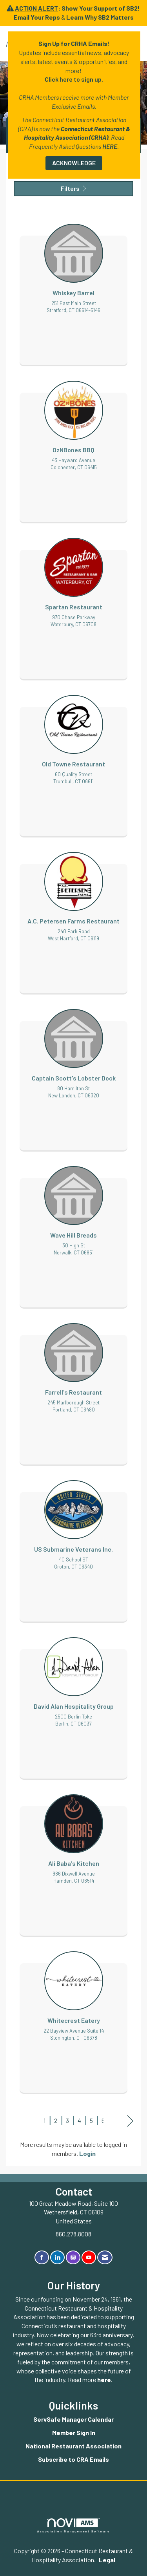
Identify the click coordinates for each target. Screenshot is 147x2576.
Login (87, 2153)
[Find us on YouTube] (89, 2257)
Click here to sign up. (74, 79)
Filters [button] (73, 188)
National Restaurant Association (73, 2446)
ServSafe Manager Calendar (73, 2419)
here (104, 2379)
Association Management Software (73, 2525)
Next (130, 2121)
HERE (109, 146)
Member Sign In (73, 2432)
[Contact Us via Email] (105, 2257)
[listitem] (73, 286)
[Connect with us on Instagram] (73, 2257)
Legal (107, 2559)
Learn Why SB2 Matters (100, 17)
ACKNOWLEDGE (74, 162)
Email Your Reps (37, 17)
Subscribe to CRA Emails (73, 2459)
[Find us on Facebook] (41, 2257)
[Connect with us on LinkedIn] (57, 2257)
